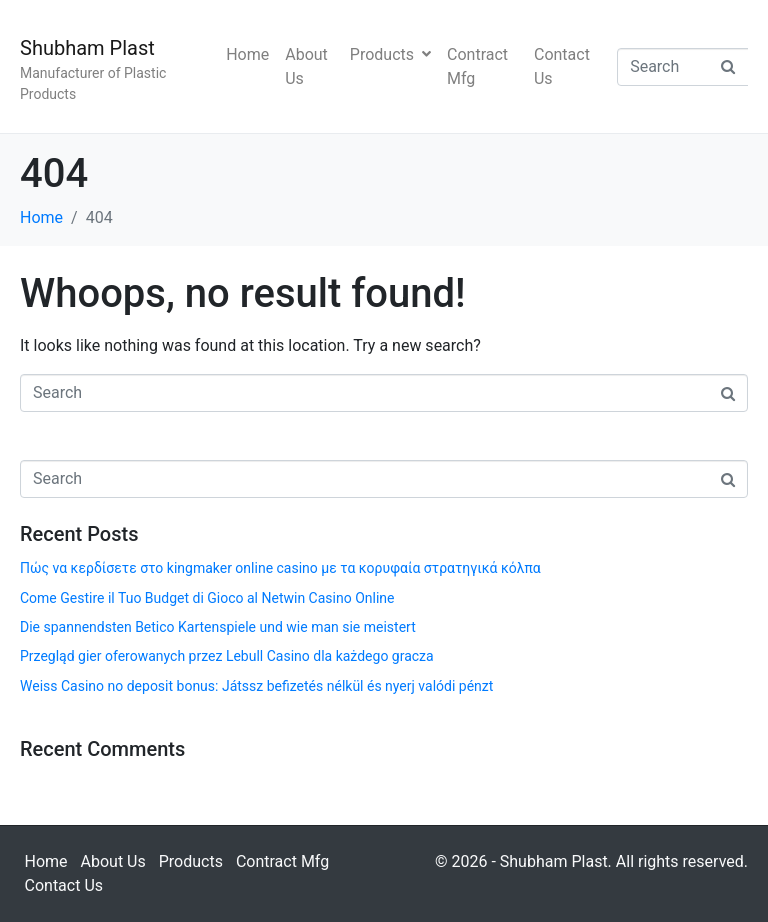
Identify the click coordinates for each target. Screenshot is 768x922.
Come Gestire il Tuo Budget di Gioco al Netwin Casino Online (207, 598)
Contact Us (562, 66)
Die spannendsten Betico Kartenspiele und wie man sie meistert (218, 627)
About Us (306, 66)
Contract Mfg (477, 66)
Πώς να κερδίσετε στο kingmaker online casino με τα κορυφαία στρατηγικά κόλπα (280, 568)
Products (390, 54)
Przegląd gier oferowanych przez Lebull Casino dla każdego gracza (227, 656)
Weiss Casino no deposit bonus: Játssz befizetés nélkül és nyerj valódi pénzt (256, 686)
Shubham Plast (87, 48)
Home (247, 54)
